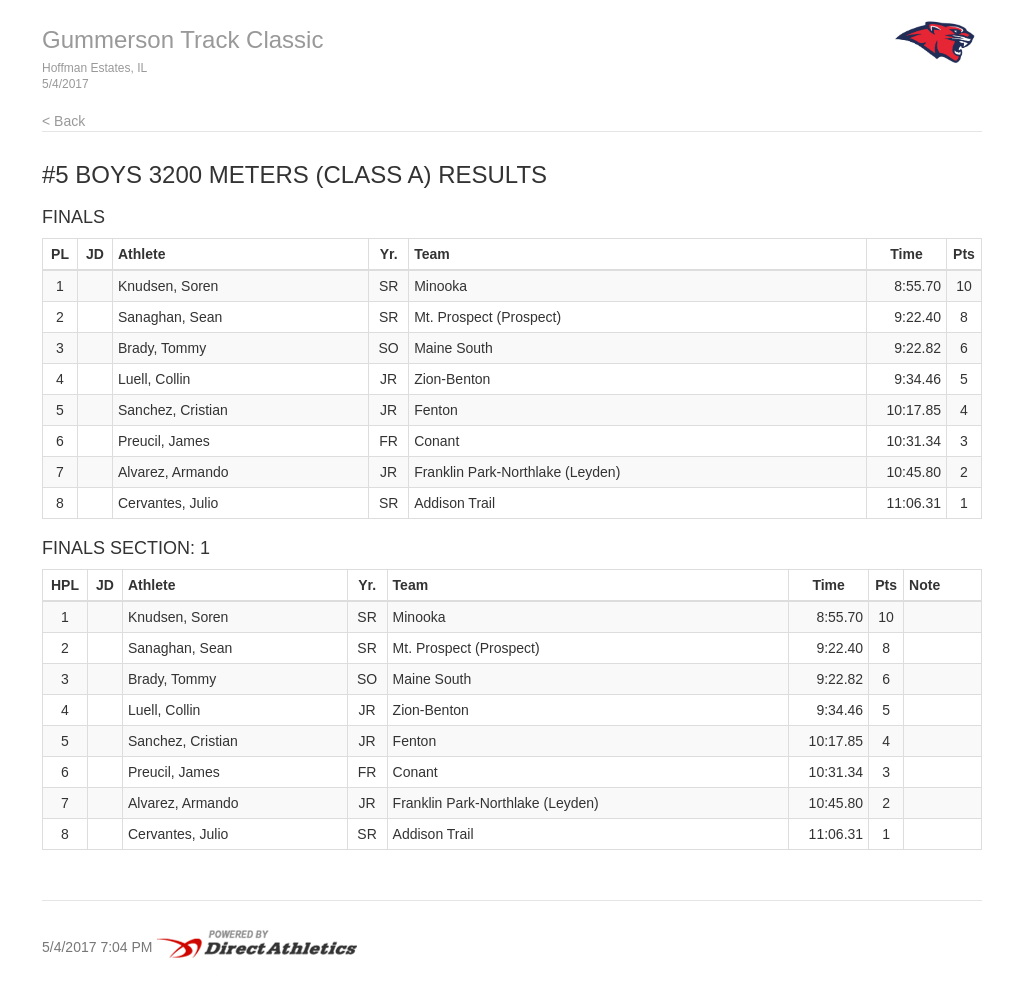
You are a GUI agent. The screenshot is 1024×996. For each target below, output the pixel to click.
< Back (63, 121)
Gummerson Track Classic (182, 39)
